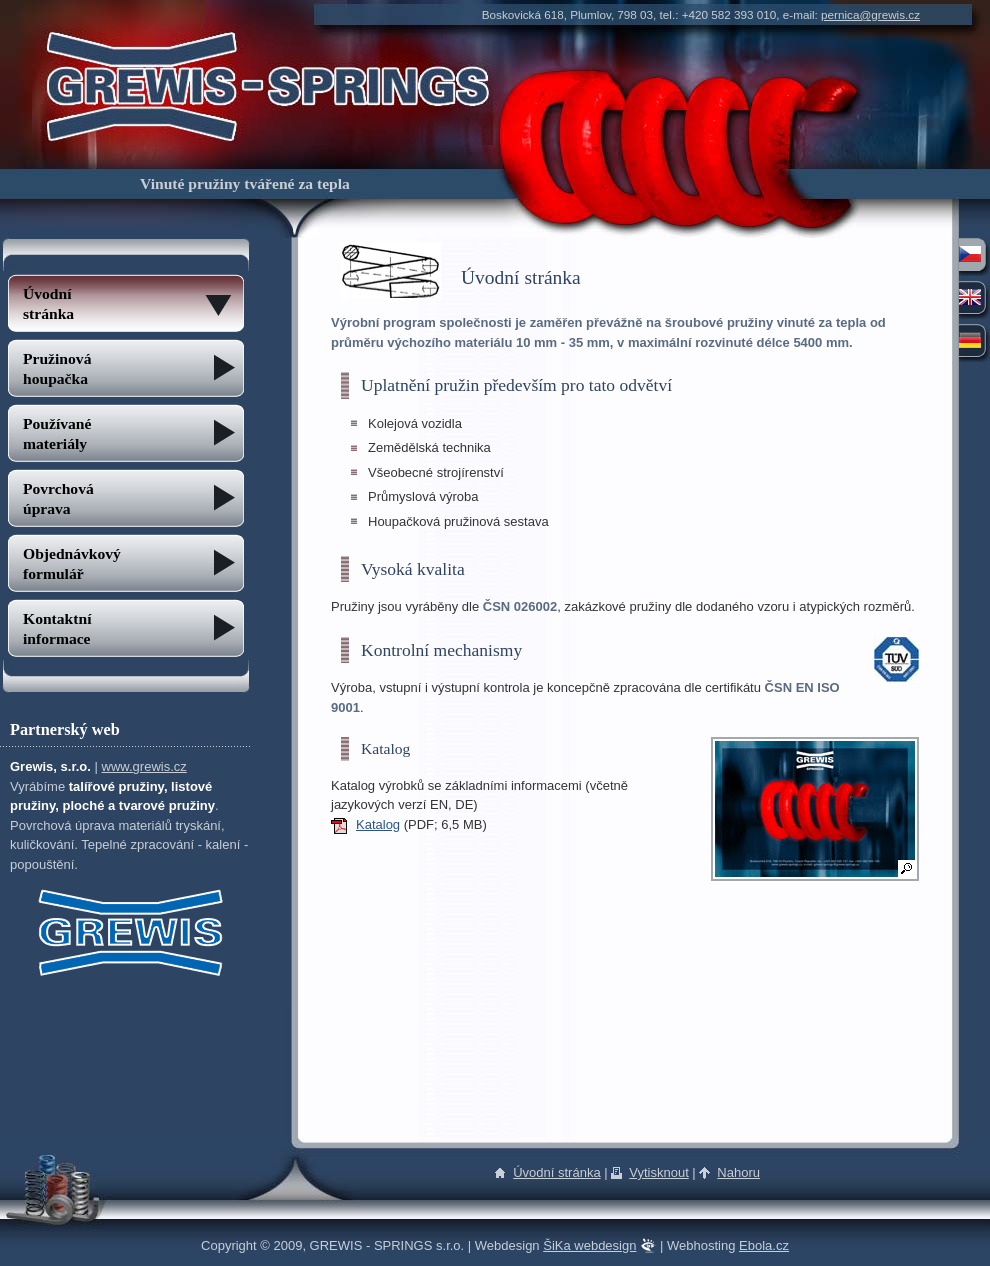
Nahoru (738, 1172)
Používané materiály (57, 433)
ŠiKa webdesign (589, 1245)
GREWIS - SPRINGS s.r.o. (267, 43)
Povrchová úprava (58, 498)
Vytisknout (659, 1172)
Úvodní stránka (556, 1172)
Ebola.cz (764, 1245)
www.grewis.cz (144, 766)
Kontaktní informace (57, 628)
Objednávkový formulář (72, 563)
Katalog (378, 824)
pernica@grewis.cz (870, 14)
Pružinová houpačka (57, 368)
